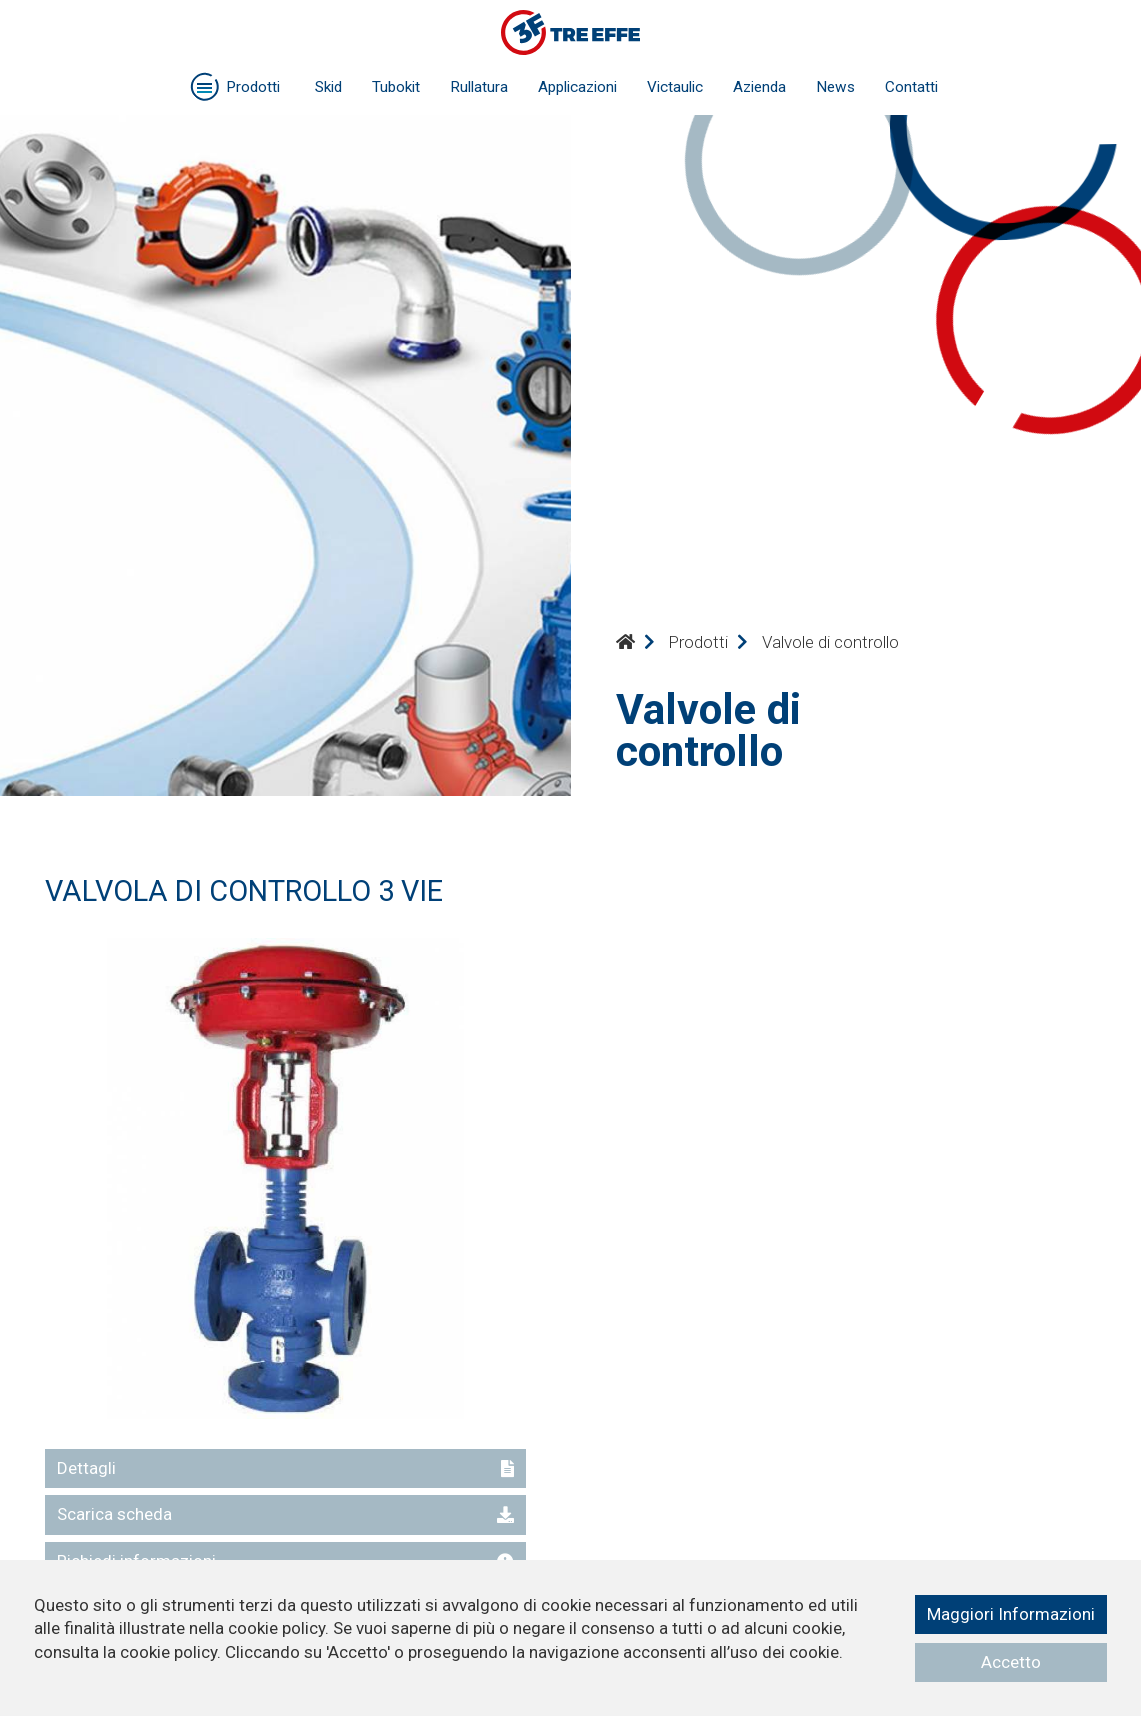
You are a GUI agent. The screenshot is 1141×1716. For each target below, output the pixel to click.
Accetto (1011, 1662)
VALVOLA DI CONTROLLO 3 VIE (244, 891)
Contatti (911, 87)
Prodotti (698, 642)
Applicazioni (577, 87)
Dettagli (285, 1468)
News (835, 87)
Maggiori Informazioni (1011, 1614)
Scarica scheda (285, 1514)
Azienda (759, 87)
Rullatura (479, 87)
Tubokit (396, 87)
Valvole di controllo (830, 642)
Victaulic (675, 87)
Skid (328, 87)
